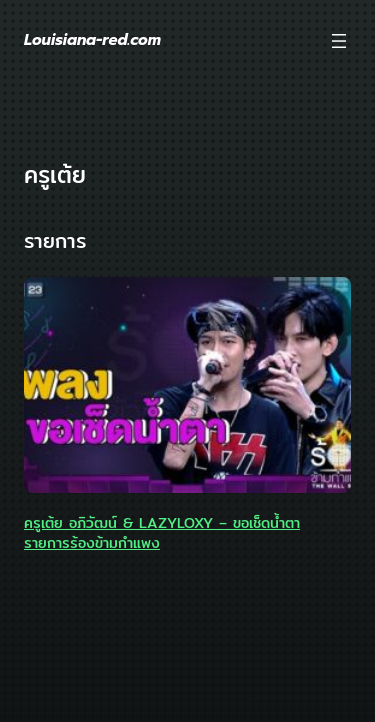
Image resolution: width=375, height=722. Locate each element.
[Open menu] (339, 41)
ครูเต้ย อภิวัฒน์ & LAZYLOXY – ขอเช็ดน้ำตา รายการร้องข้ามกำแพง (162, 533)
